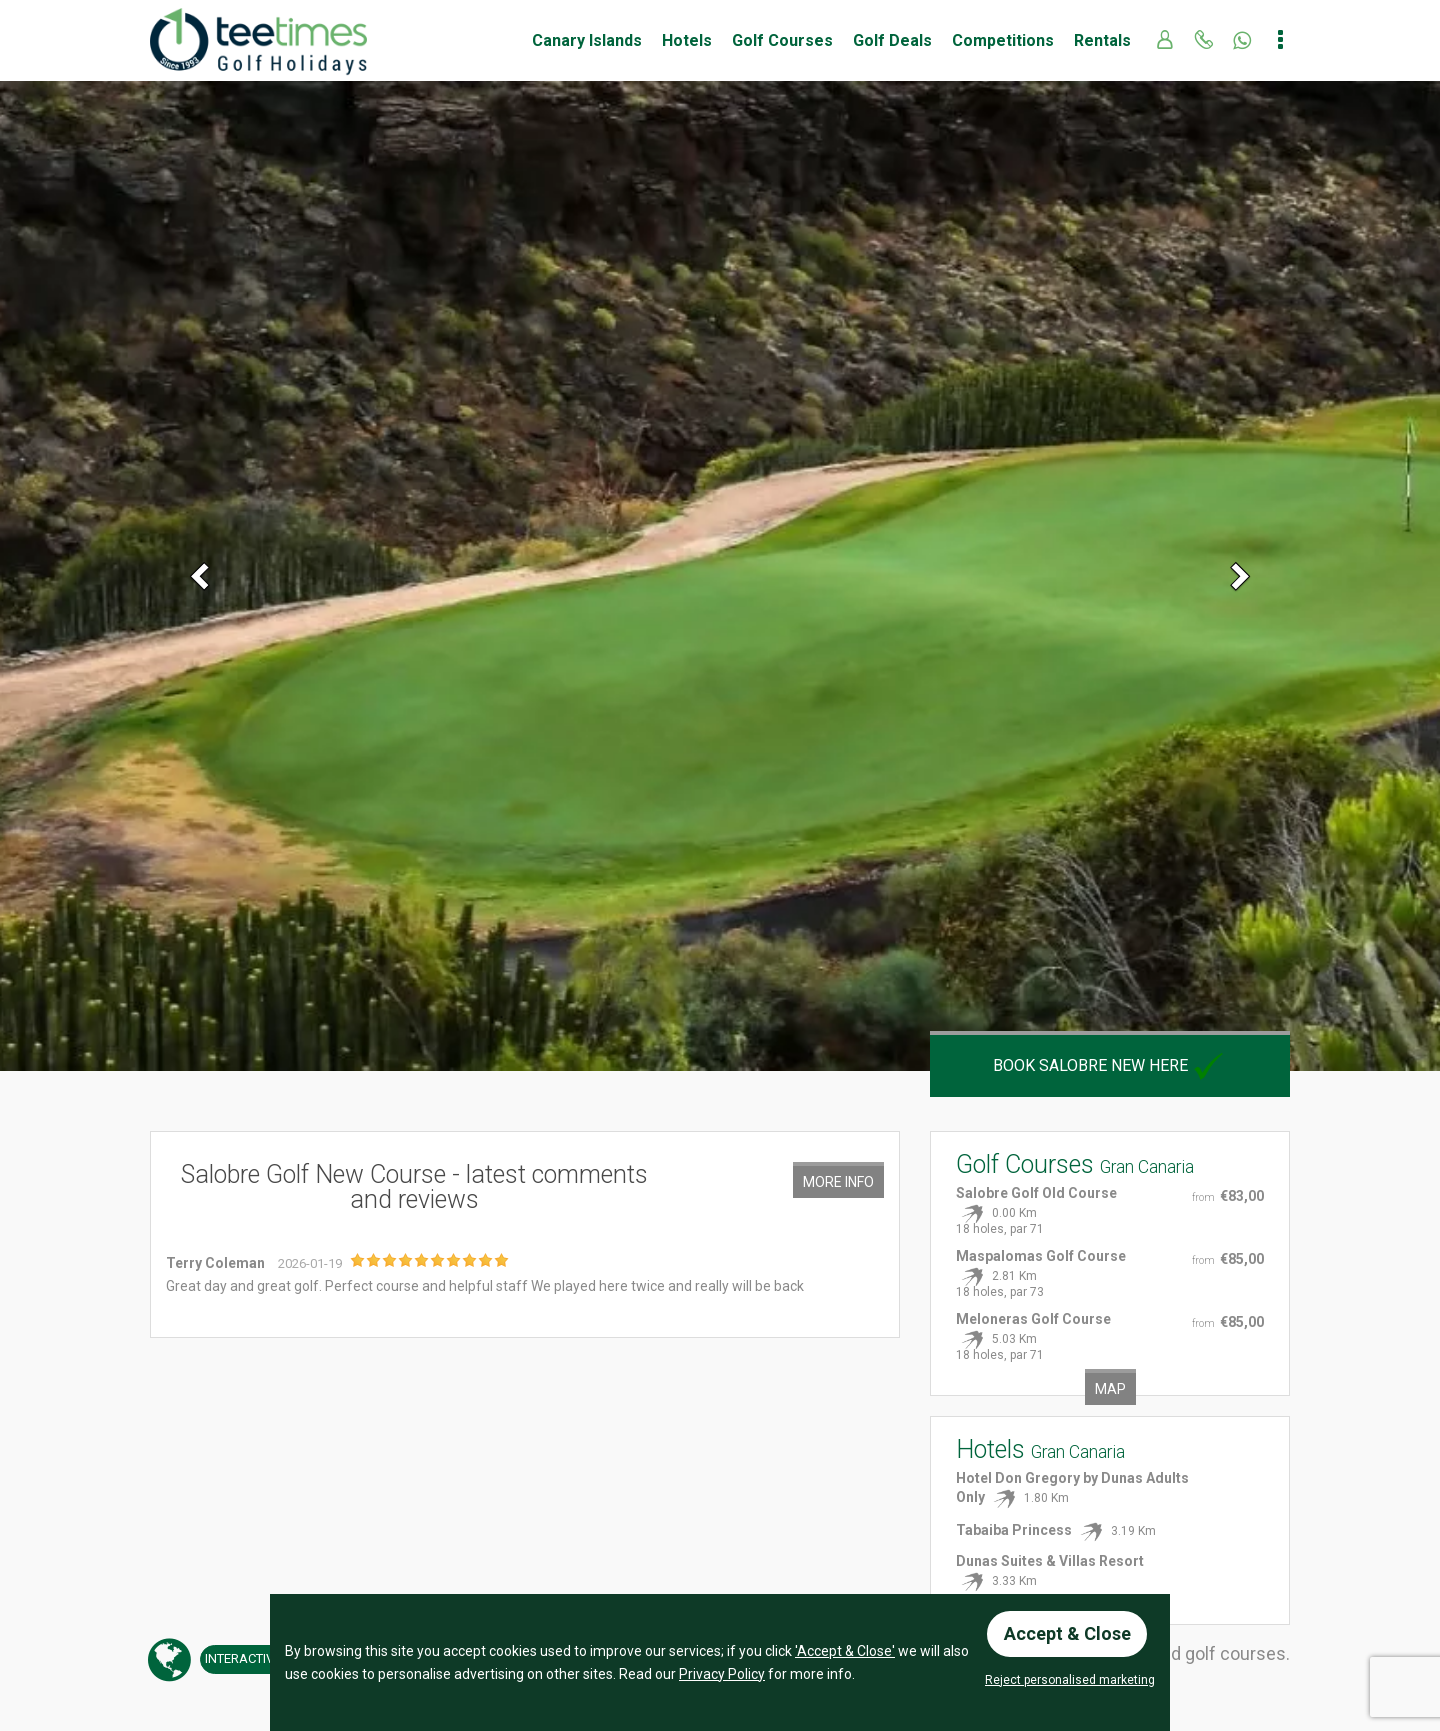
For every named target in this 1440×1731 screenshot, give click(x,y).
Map (1110, 1389)
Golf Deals (892, 40)
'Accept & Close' (845, 1651)
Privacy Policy (722, 1673)
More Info (838, 1182)
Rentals (1102, 40)
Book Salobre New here (1110, 1065)
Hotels (687, 40)
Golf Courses (782, 40)
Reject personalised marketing (1070, 1680)
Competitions (1003, 40)
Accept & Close (1067, 1633)
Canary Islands (587, 40)
